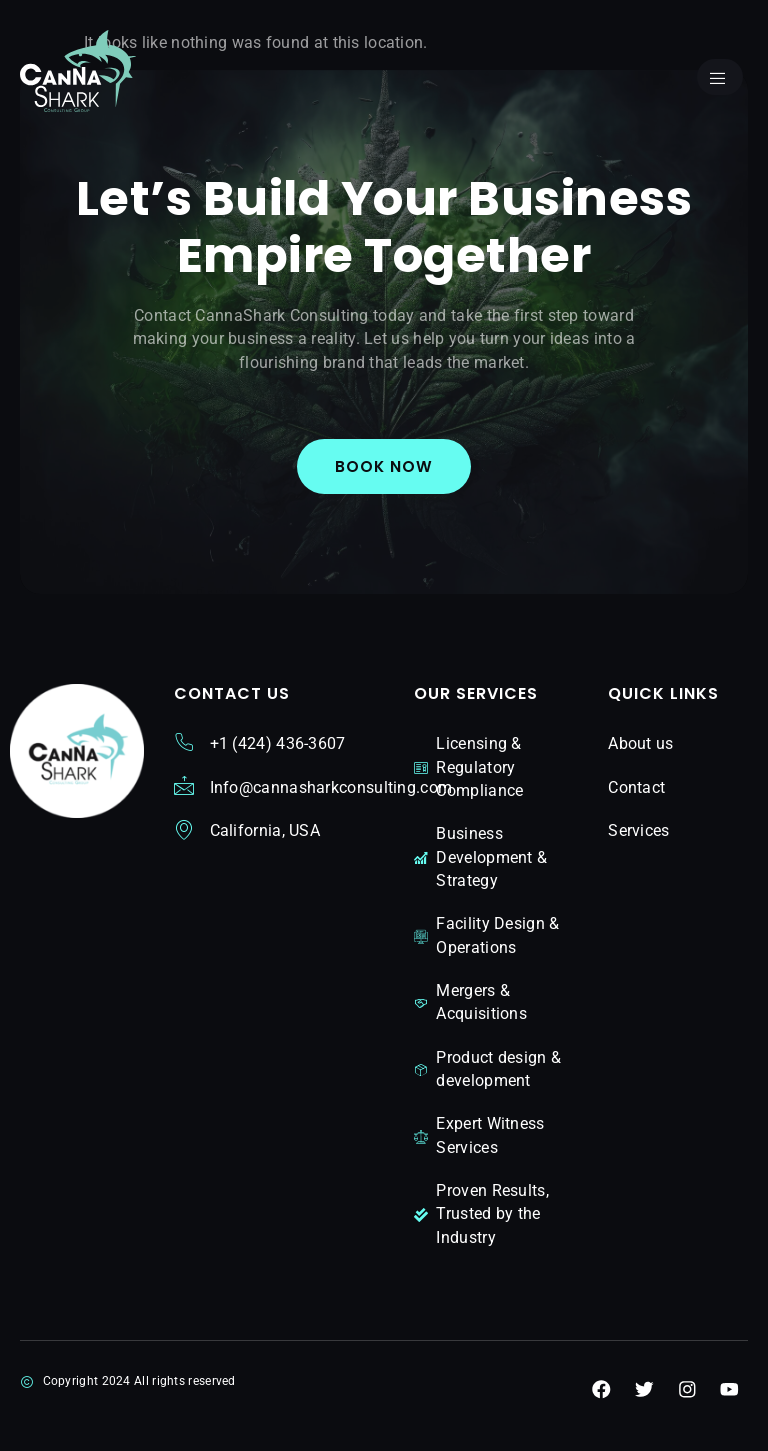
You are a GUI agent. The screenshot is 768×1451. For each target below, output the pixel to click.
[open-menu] (718, 78)
